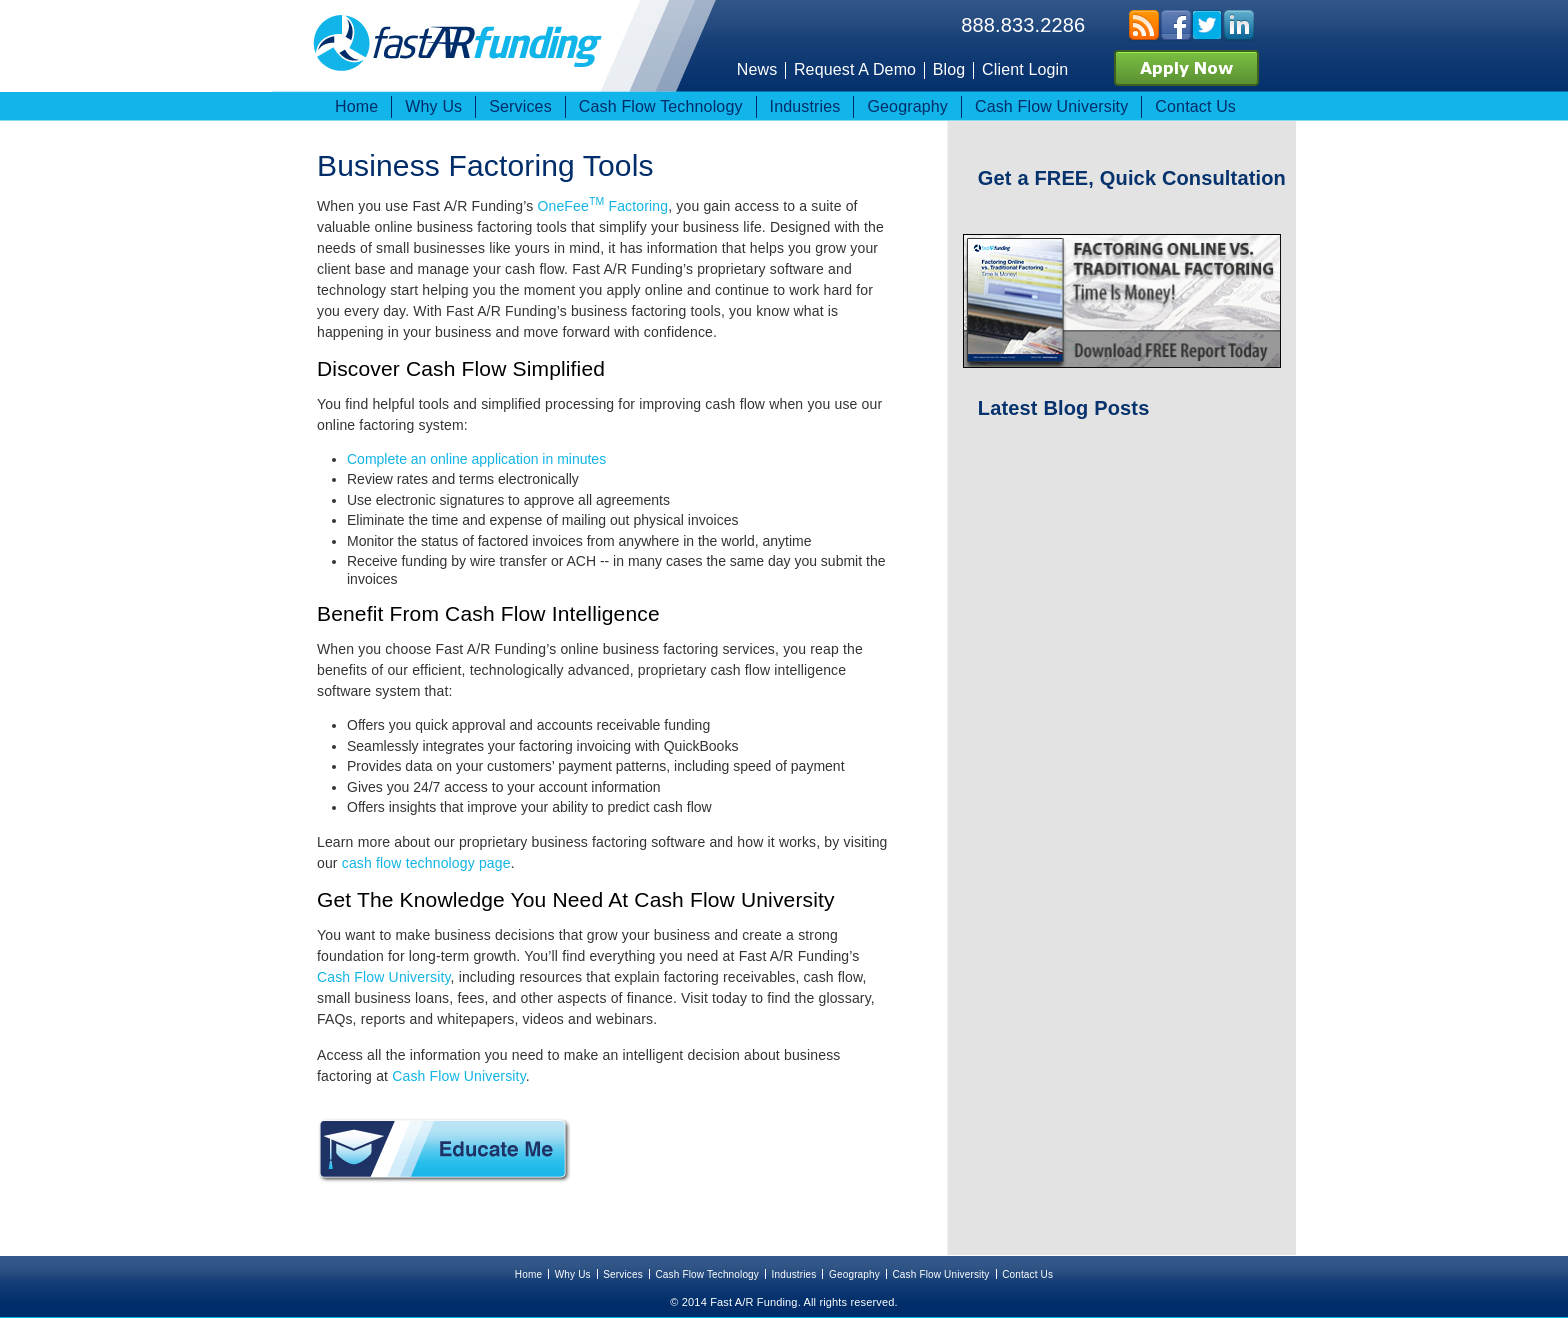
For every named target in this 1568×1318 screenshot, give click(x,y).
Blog (949, 69)
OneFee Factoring (602, 206)
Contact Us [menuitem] (1195, 106)
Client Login (1025, 69)
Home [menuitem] (356, 106)
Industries (794, 1274)
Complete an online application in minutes (476, 459)
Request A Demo (855, 69)
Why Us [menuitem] (433, 106)
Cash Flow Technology (707, 1274)
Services (623, 1274)
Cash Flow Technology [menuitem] (661, 106)
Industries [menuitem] (805, 106)
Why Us (573, 1274)
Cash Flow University (384, 977)
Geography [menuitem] (907, 106)
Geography (854, 1274)
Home (528, 1274)
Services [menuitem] (520, 106)
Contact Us (1027, 1274)
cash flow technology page (426, 863)
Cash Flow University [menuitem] (1051, 106)
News (757, 69)
